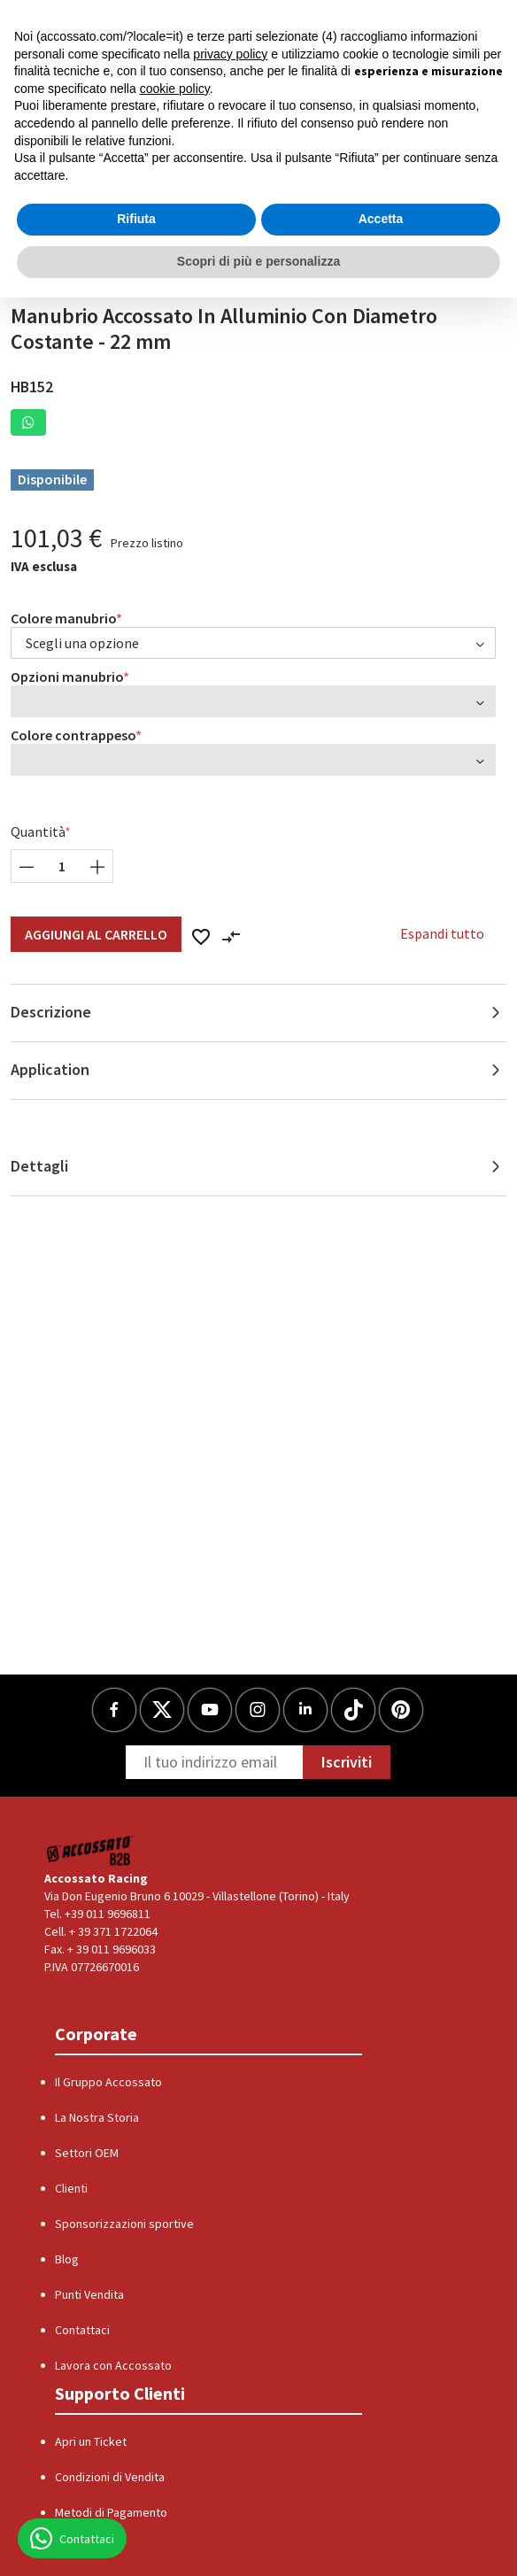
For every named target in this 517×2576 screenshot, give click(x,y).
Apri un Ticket (91, 2441)
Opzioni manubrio (67, 676)
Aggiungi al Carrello (96, 934)
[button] (28, 422)
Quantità (38, 831)
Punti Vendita (89, 2294)
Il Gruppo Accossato (108, 2082)
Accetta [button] (381, 219)
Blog (67, 2259)
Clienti (71, 2188)
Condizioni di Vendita (110, 2477)
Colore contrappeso (73, 735)
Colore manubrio (64, 618)
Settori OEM (87, 2153)
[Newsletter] (214, 1762)
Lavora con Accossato (113, 2365)
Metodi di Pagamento (111, 2512)
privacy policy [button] (230, 54)
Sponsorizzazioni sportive (124, 2224)
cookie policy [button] (175, 88)
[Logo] (90, 1850)
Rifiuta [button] (136, 219)
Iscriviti (346, 1762)
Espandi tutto (442, 933)
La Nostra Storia (97, 2117)
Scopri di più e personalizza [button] (258, 261)
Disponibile (52, 479)
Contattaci (82, 2330)
